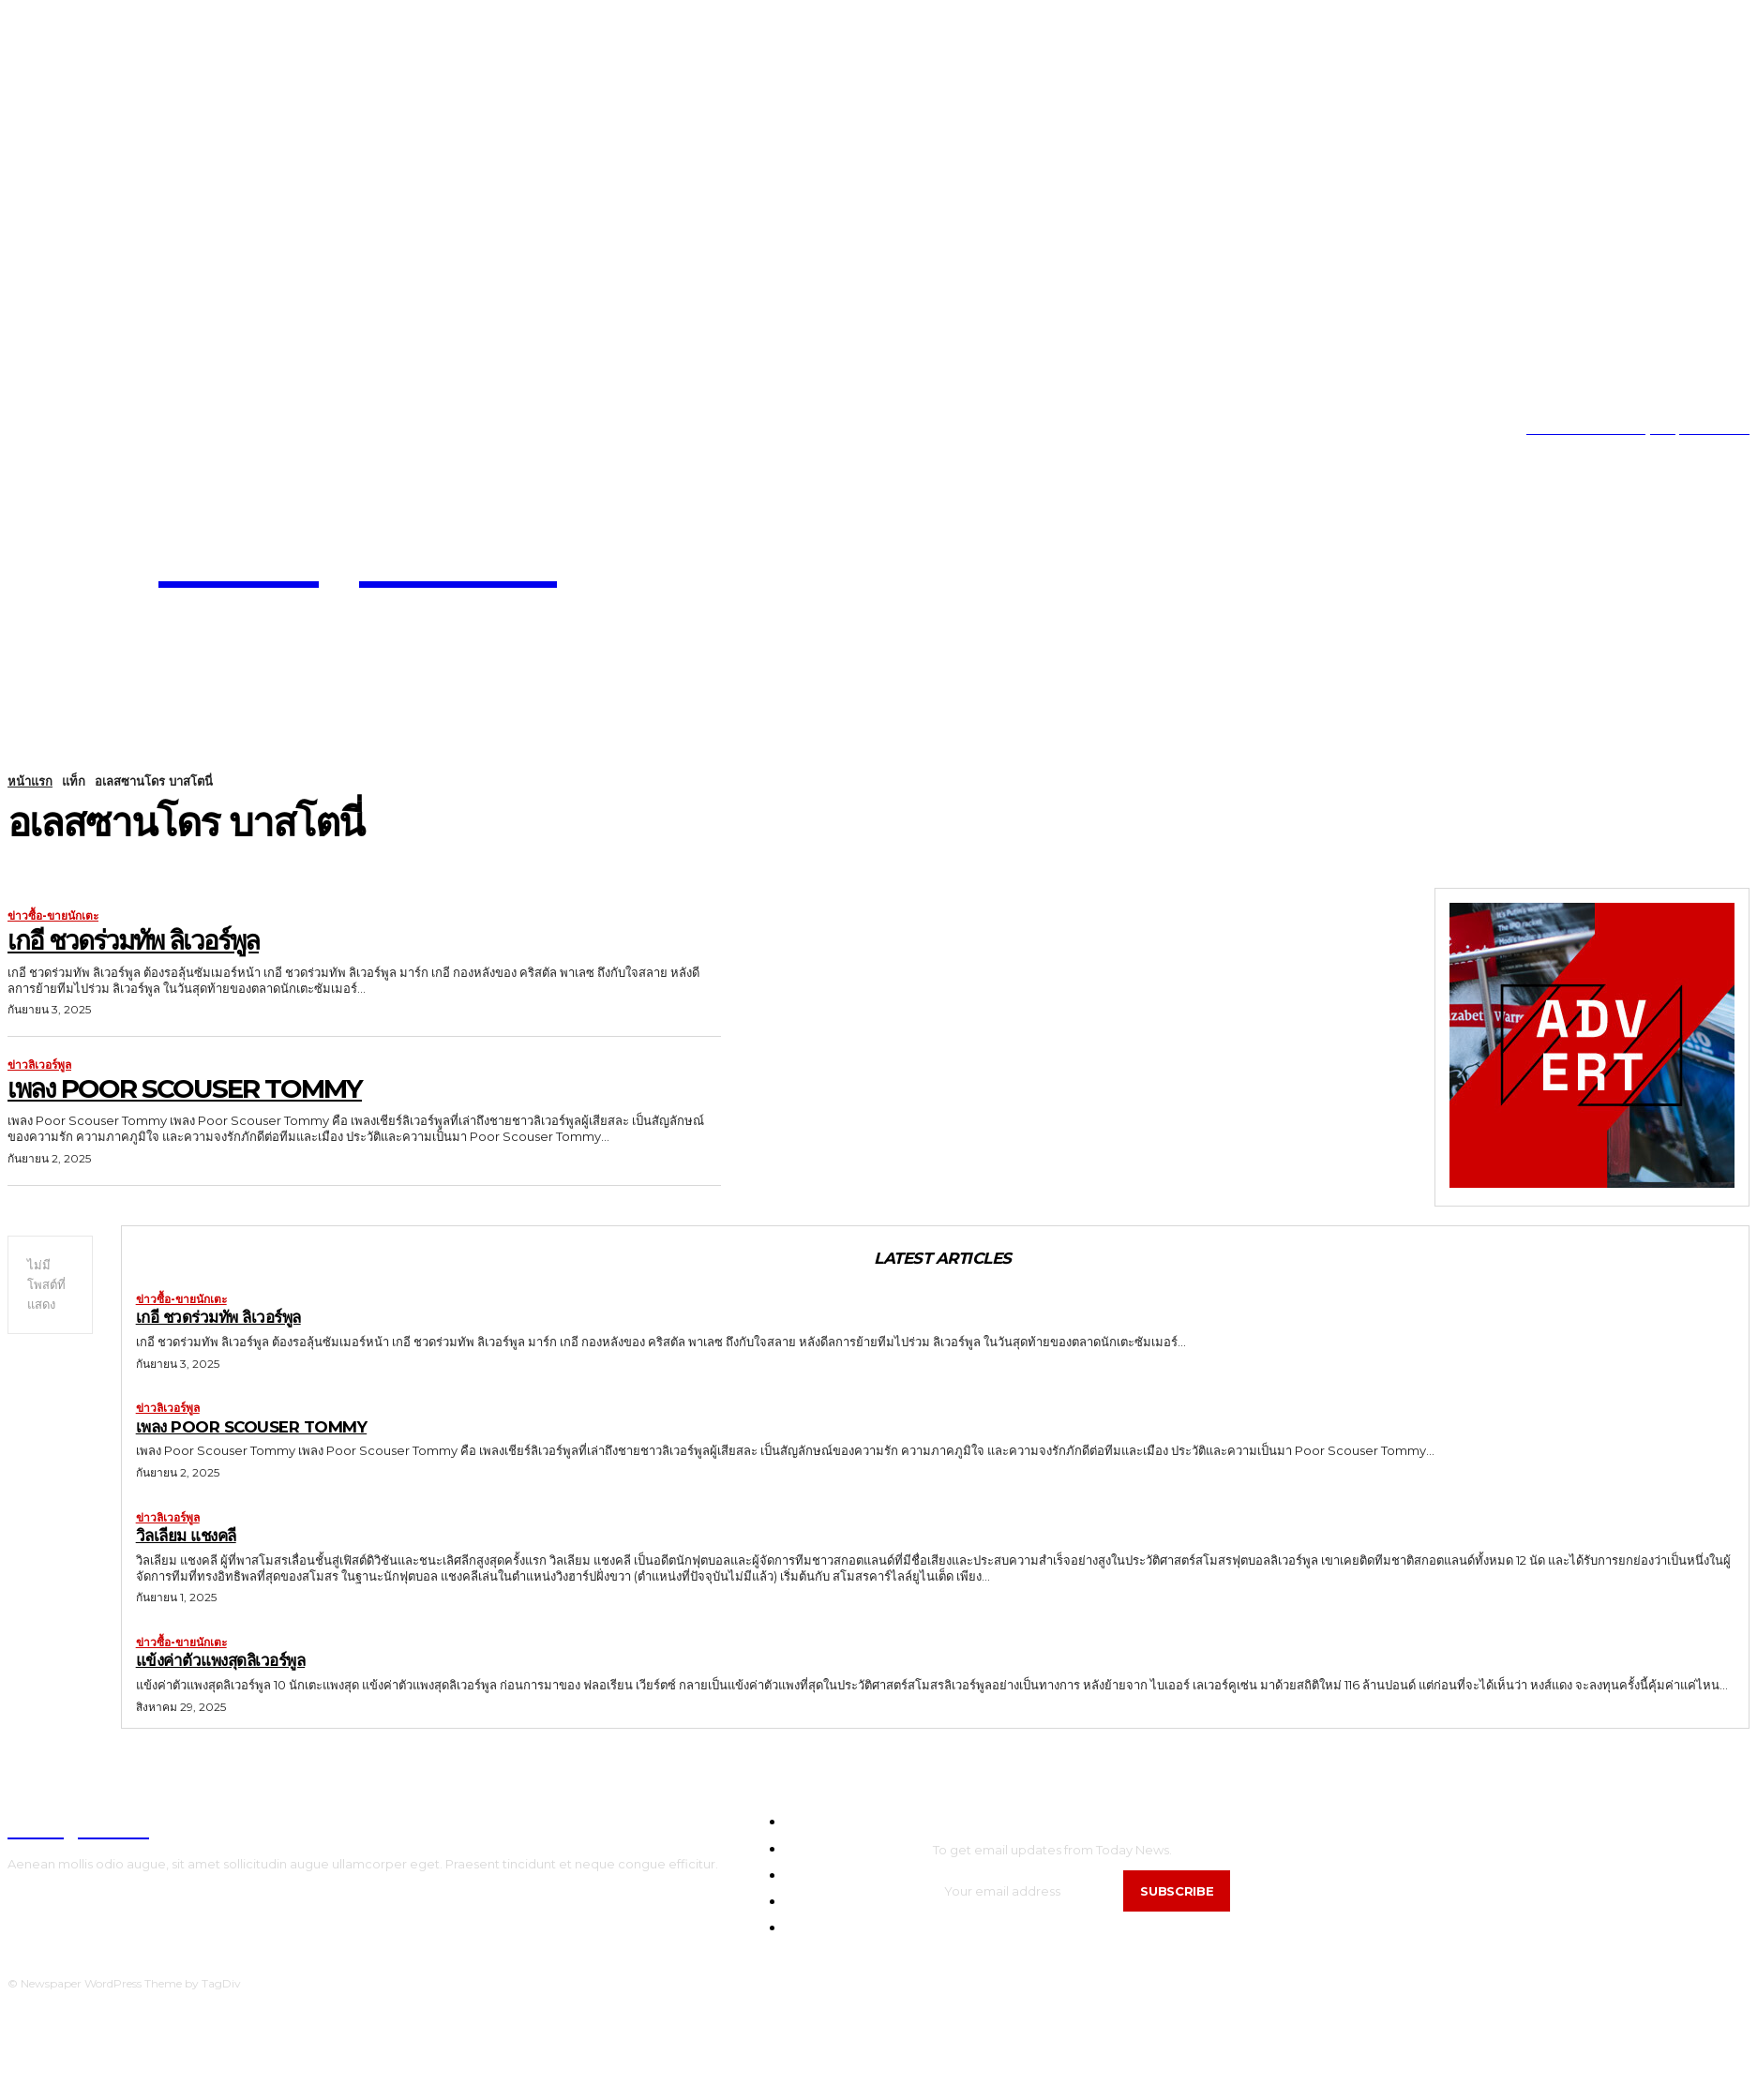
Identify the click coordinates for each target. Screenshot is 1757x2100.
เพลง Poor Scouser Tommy (185, 1088)
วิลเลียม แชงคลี (186, 1535)
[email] (1028, 1891)
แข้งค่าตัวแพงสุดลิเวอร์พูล (221, 1661)
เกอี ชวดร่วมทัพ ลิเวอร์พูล (133, 940)
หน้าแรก (30, 780)
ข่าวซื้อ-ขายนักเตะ (53, 915)
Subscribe (1177, 1890)
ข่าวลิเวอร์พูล (39, 1065)
